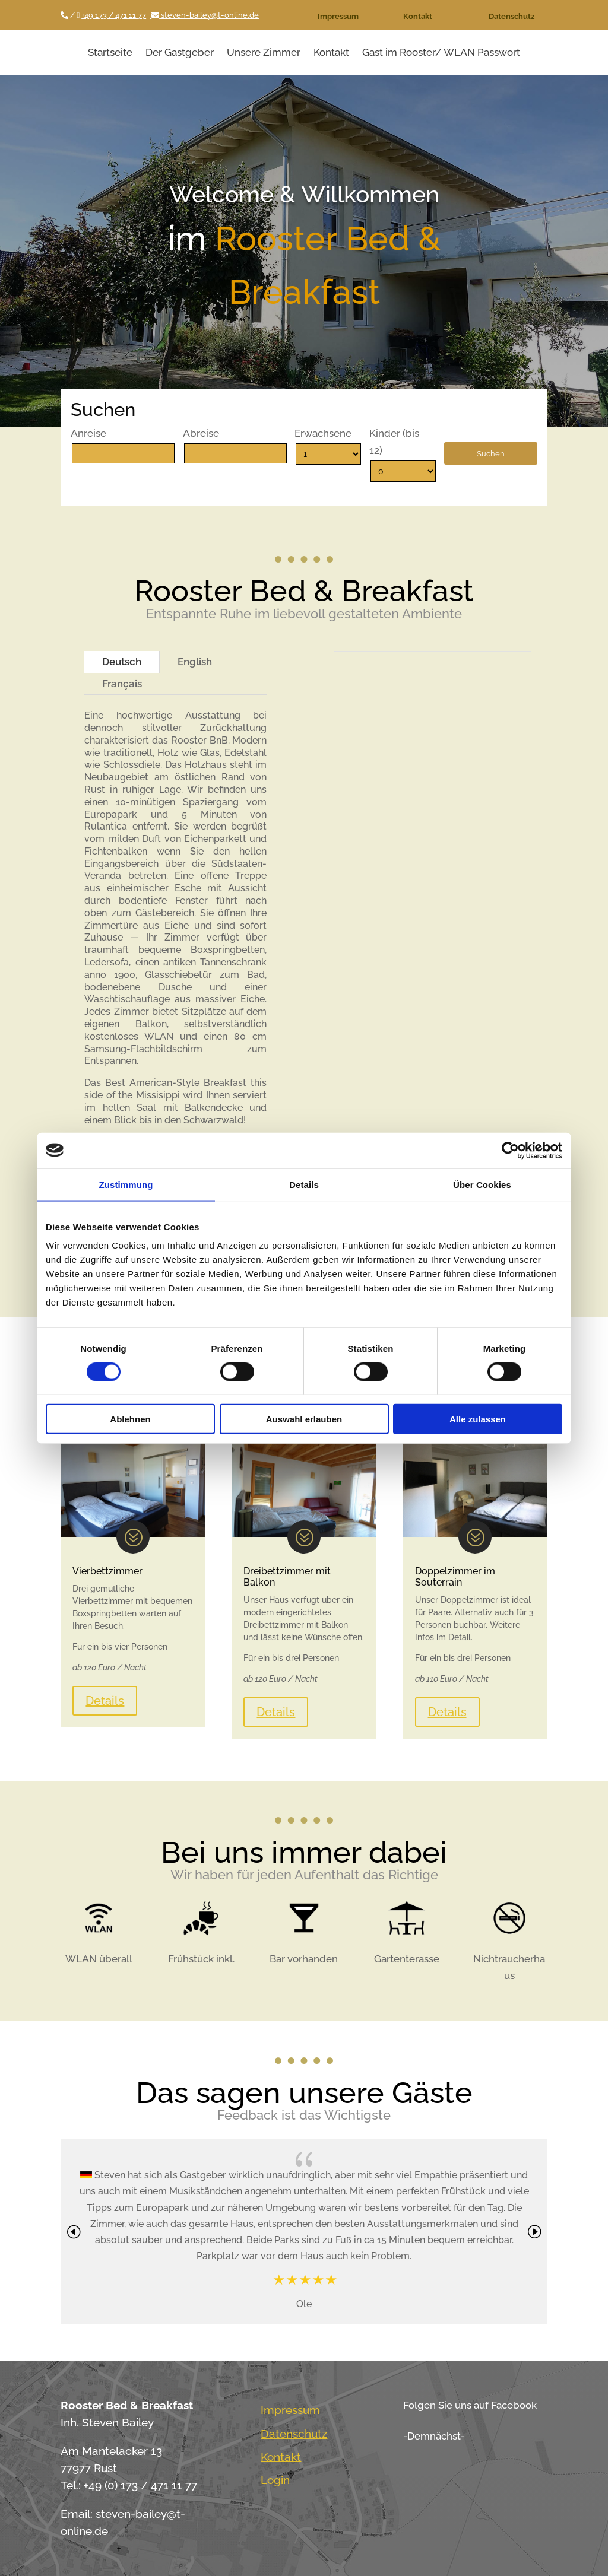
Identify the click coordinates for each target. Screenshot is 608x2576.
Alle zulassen (477, 1419)
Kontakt (417, 16)
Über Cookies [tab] (482, 1184)
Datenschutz (511, 16)
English (195, 662)
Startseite (110, 52)
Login (275, 2479)
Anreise (88, 433)
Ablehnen (130, 1419)
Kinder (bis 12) (394, 441)
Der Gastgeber (179, 52)
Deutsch (121, 662)
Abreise (201, 433)
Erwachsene (323, 433)
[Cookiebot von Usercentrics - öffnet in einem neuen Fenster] (510, 1150)
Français (122, 684)
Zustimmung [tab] (126, 1184)
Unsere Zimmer (263, 52)
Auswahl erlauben (304, 1419)
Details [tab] (304, 1184)
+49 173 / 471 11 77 (113, 15)
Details (105, 1701)
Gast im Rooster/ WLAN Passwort (441, 52)
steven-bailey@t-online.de (204, 15)
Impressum (338, 16)
